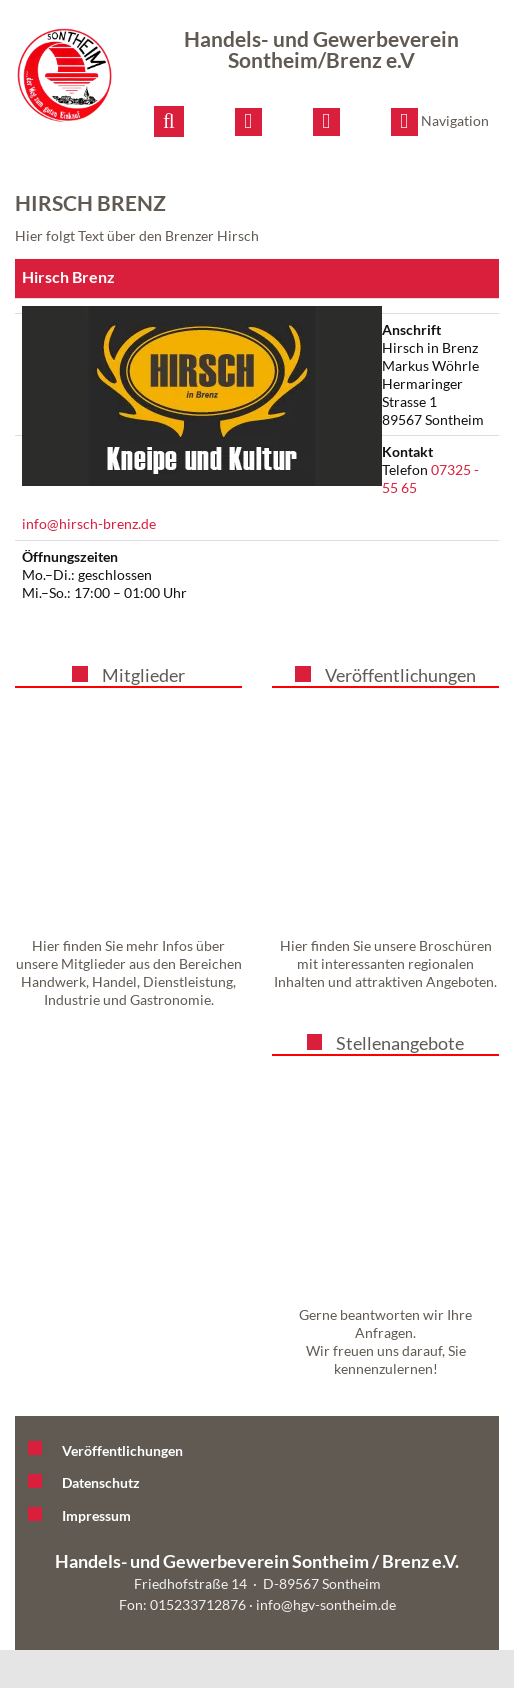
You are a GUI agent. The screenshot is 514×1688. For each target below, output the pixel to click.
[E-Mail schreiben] (248, 122)
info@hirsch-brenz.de (89, 523)
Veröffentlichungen (400, 675)
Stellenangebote (400, 1043)
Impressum (96, 1515)
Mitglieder (143, 675)
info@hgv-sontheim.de (326, 1604)
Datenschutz (101, 1482)
